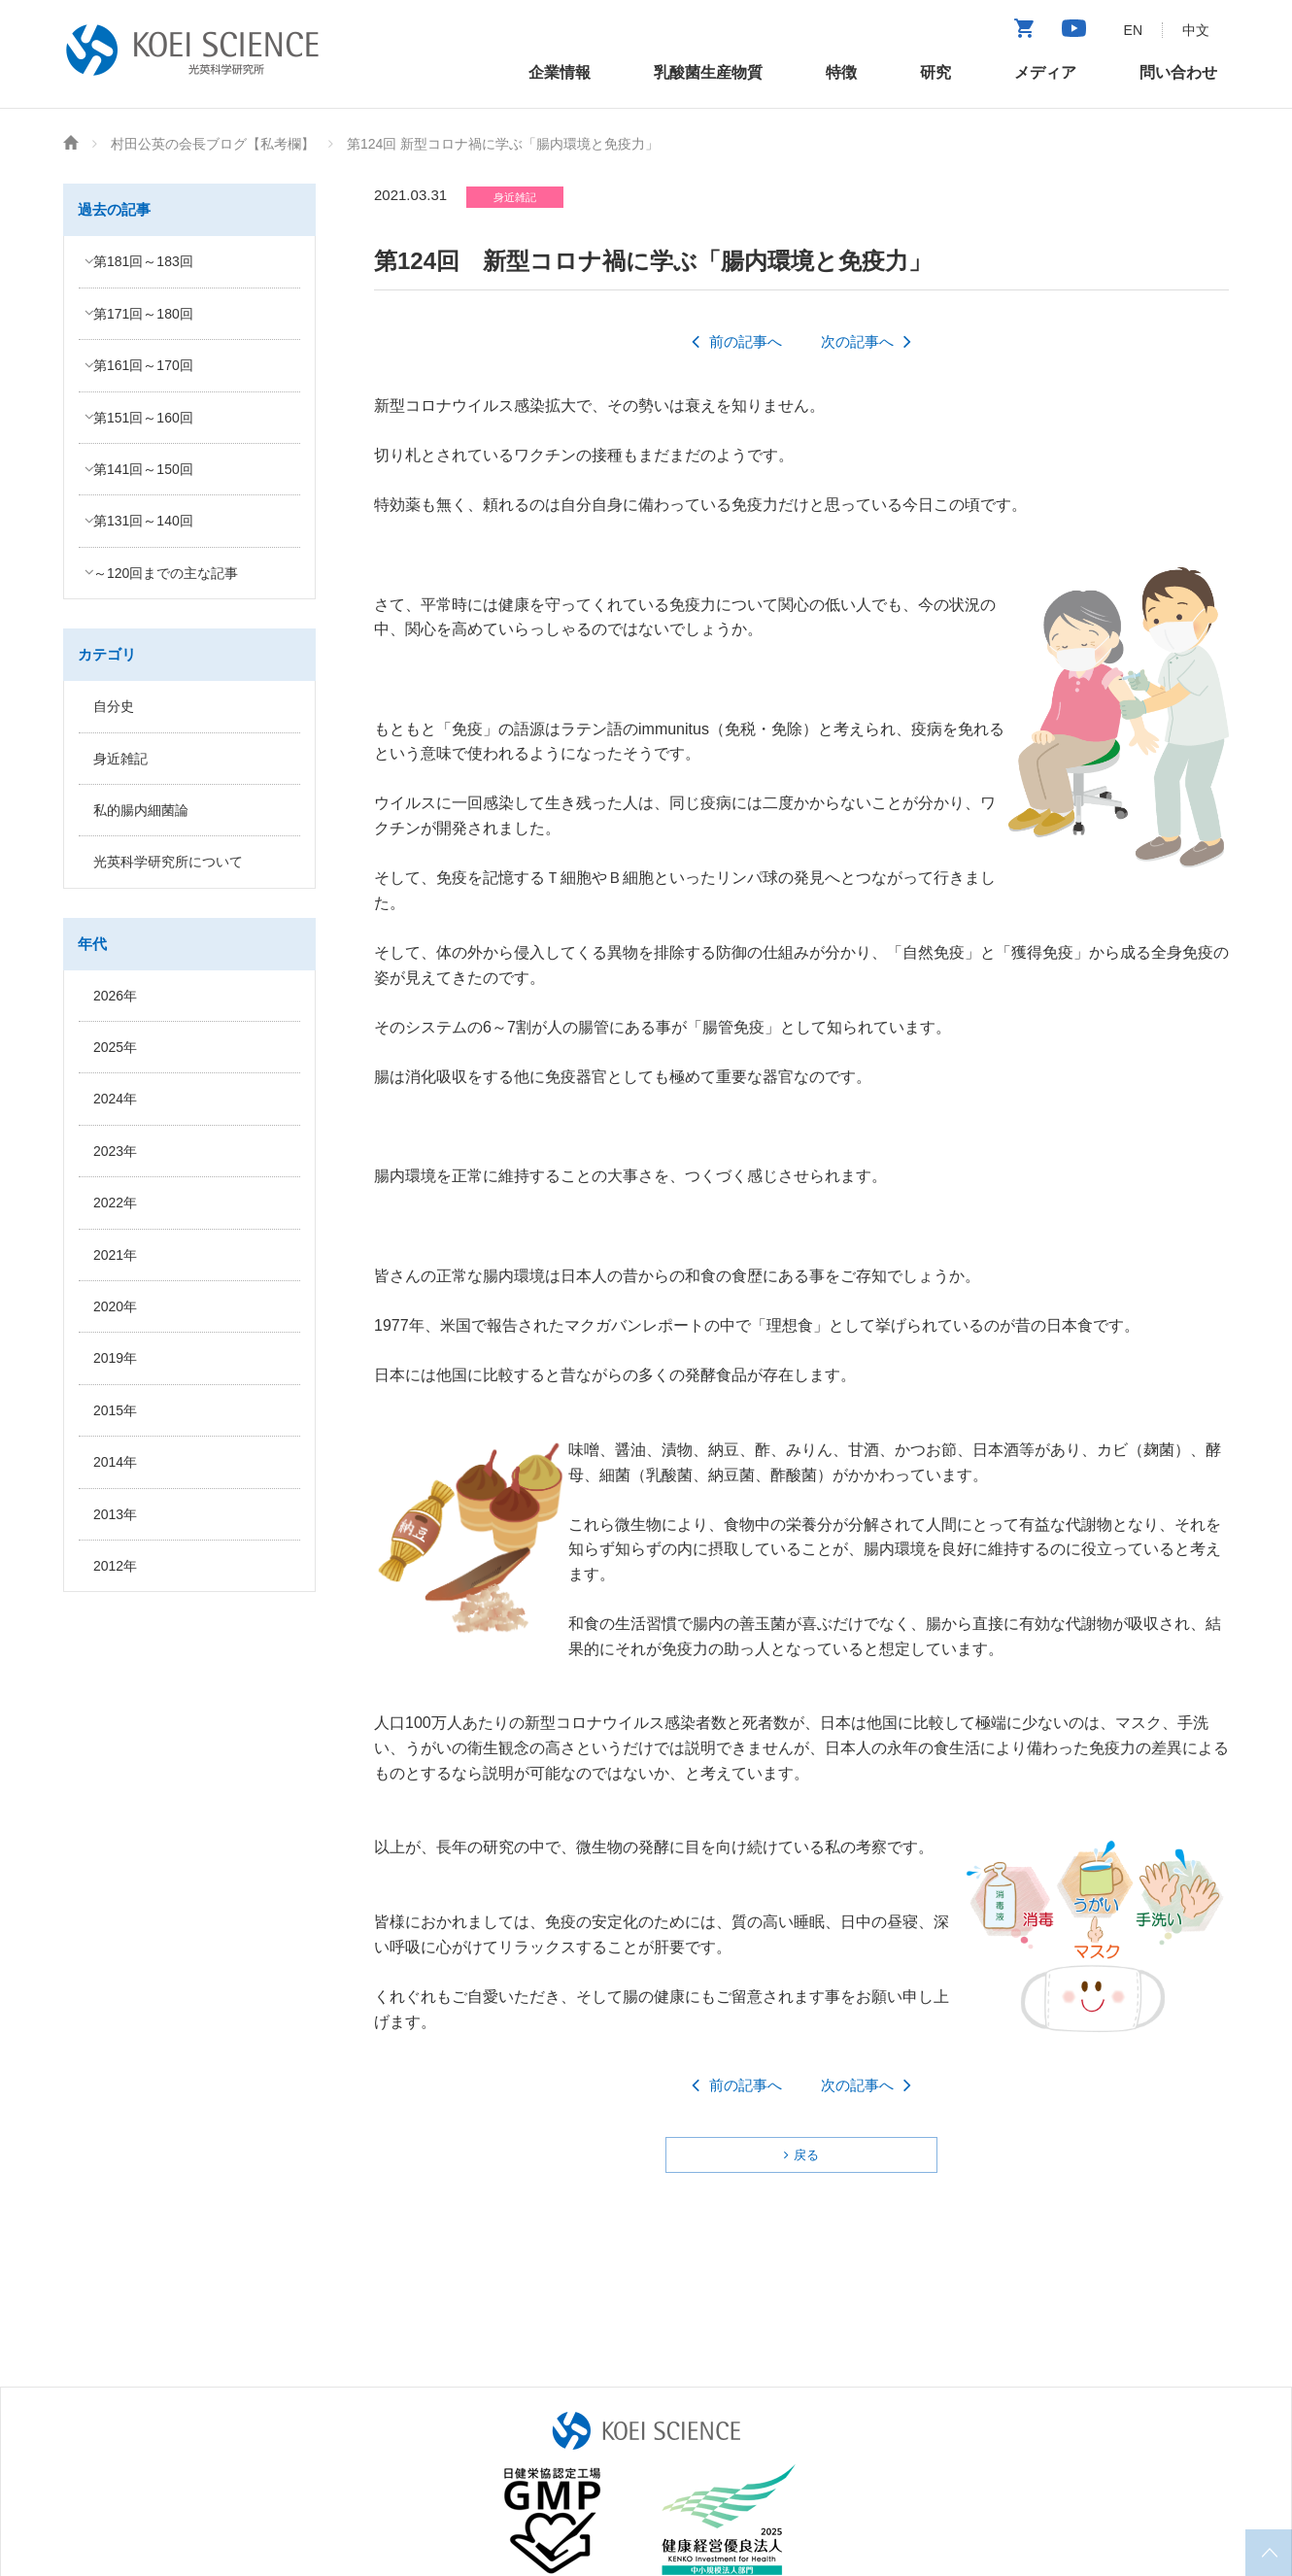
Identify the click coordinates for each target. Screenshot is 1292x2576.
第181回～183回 (143, 261)
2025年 (115, 1047)
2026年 (115, 995)
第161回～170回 (143, 365)
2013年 (115, 1514)
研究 (935, 72)
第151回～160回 (143, 417)
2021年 (115, 1255)
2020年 (115, 1306)
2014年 (115, 1462)
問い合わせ (1178, 72)
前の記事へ (745, 341)
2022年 (115, 1202)
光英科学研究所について (168, 861)
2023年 (115, 1151)
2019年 (115, 1358)
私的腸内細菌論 (140, 810)
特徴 (841, 72)
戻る (806, 2155)
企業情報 (559, 72)
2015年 (115, 1410)
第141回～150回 (143, 469)
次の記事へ (857, 341)
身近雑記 (120, 758)
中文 (1195, 30)
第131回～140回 (143, 520)
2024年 (115, 1098)
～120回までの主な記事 (165, 573)
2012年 (115, 1566)
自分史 (113, 706)
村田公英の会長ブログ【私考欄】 (213, 144)
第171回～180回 (143, 314)
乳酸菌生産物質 (708, 72)
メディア (1045, 72)
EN (1133, 30)
